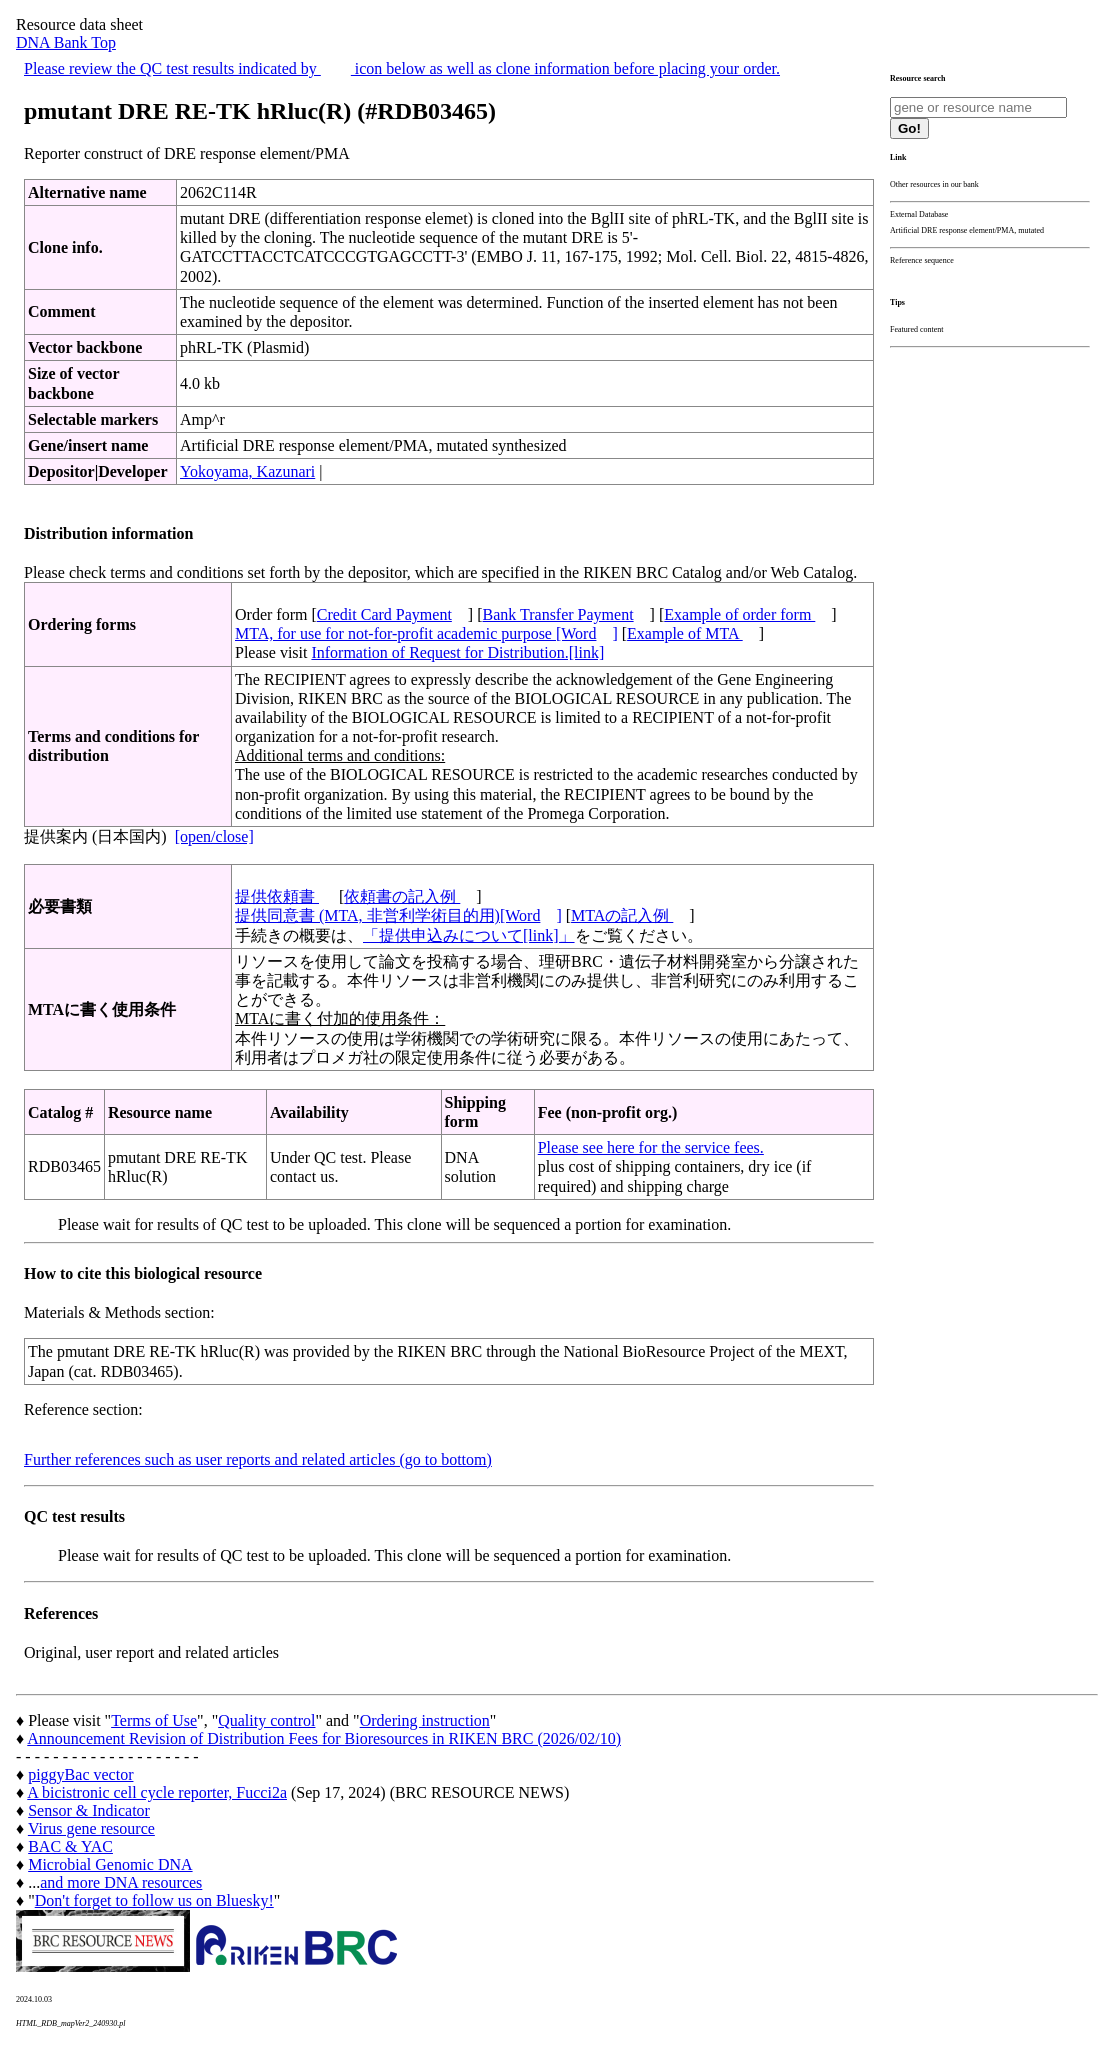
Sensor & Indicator (89, 1810)
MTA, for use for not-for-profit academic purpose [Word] (426, 633)
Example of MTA (685, 633)
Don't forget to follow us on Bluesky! (154, 1900)
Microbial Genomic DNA (110, 1864)
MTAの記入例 (622, 915)
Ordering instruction (425, 1720)
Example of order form (739, 614)
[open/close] (214, 836)
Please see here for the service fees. (651, 1147)
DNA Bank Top (66, 42)
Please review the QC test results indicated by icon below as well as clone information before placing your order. (402, 68)
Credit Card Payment (384, 614)
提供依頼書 (277, 896)
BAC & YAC (70, 1846)
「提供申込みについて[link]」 (469, 935)
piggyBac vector (80, 1774)
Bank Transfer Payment (558, 614)
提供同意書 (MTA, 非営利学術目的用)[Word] (398, 915)
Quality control (266, 1720)
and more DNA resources (121, 1882)
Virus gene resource (91, 1828)
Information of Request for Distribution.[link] (457, 652)
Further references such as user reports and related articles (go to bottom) (258, 1459)
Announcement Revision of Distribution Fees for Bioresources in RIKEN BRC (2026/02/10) (324, 1738)
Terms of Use (154, 1720)
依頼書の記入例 (402, 896)
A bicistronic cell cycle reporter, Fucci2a (157, 1792)
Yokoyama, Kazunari (247, 471)
